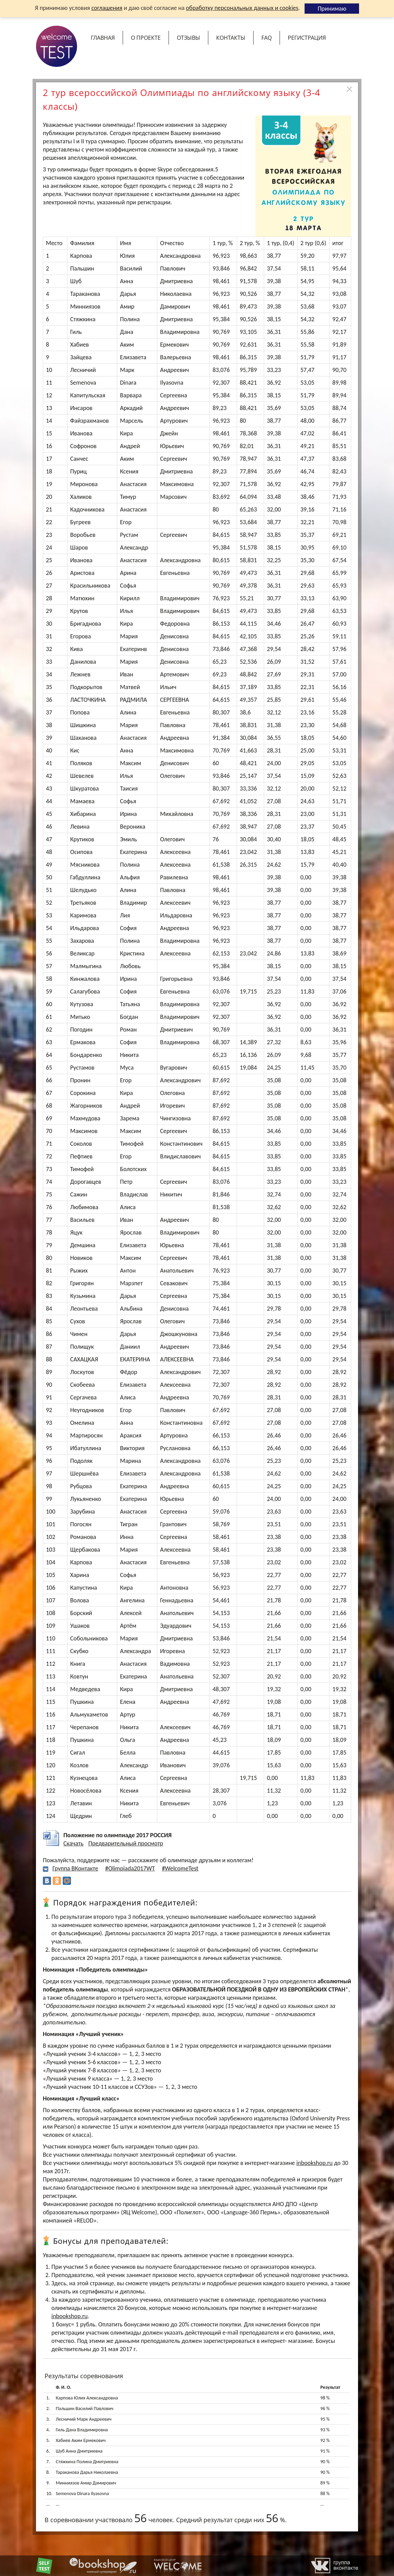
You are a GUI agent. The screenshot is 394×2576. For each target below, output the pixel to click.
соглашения (106, 8)
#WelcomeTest (180, 1868)
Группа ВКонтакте (75, 1868)
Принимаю (332, 8)
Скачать (73, 1843)
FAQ (266, 37)
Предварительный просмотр (125, 1843)
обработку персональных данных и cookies (242, 8)
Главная (103, 37)
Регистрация (307, 37)
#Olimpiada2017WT (130, 1868)
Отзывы (188, 37)
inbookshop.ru (314, 2163)
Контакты (230, 37)
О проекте (146, 37)
